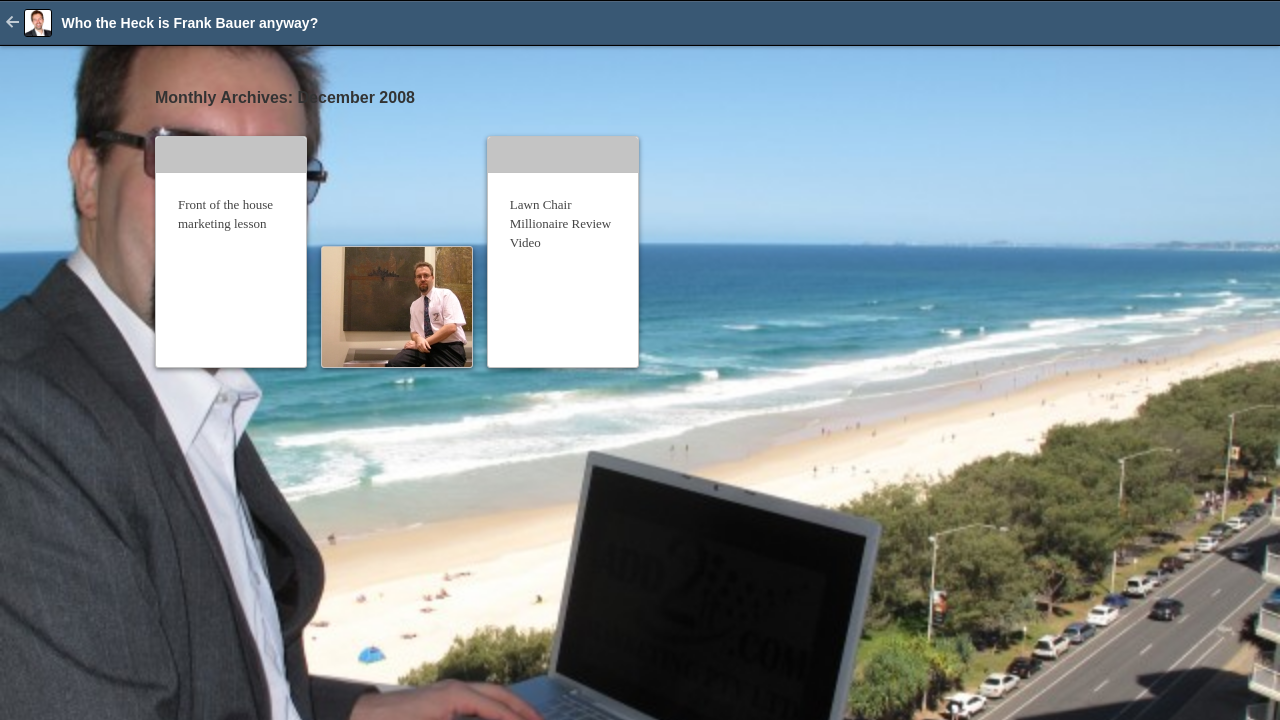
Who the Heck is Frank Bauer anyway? (189, 23)
